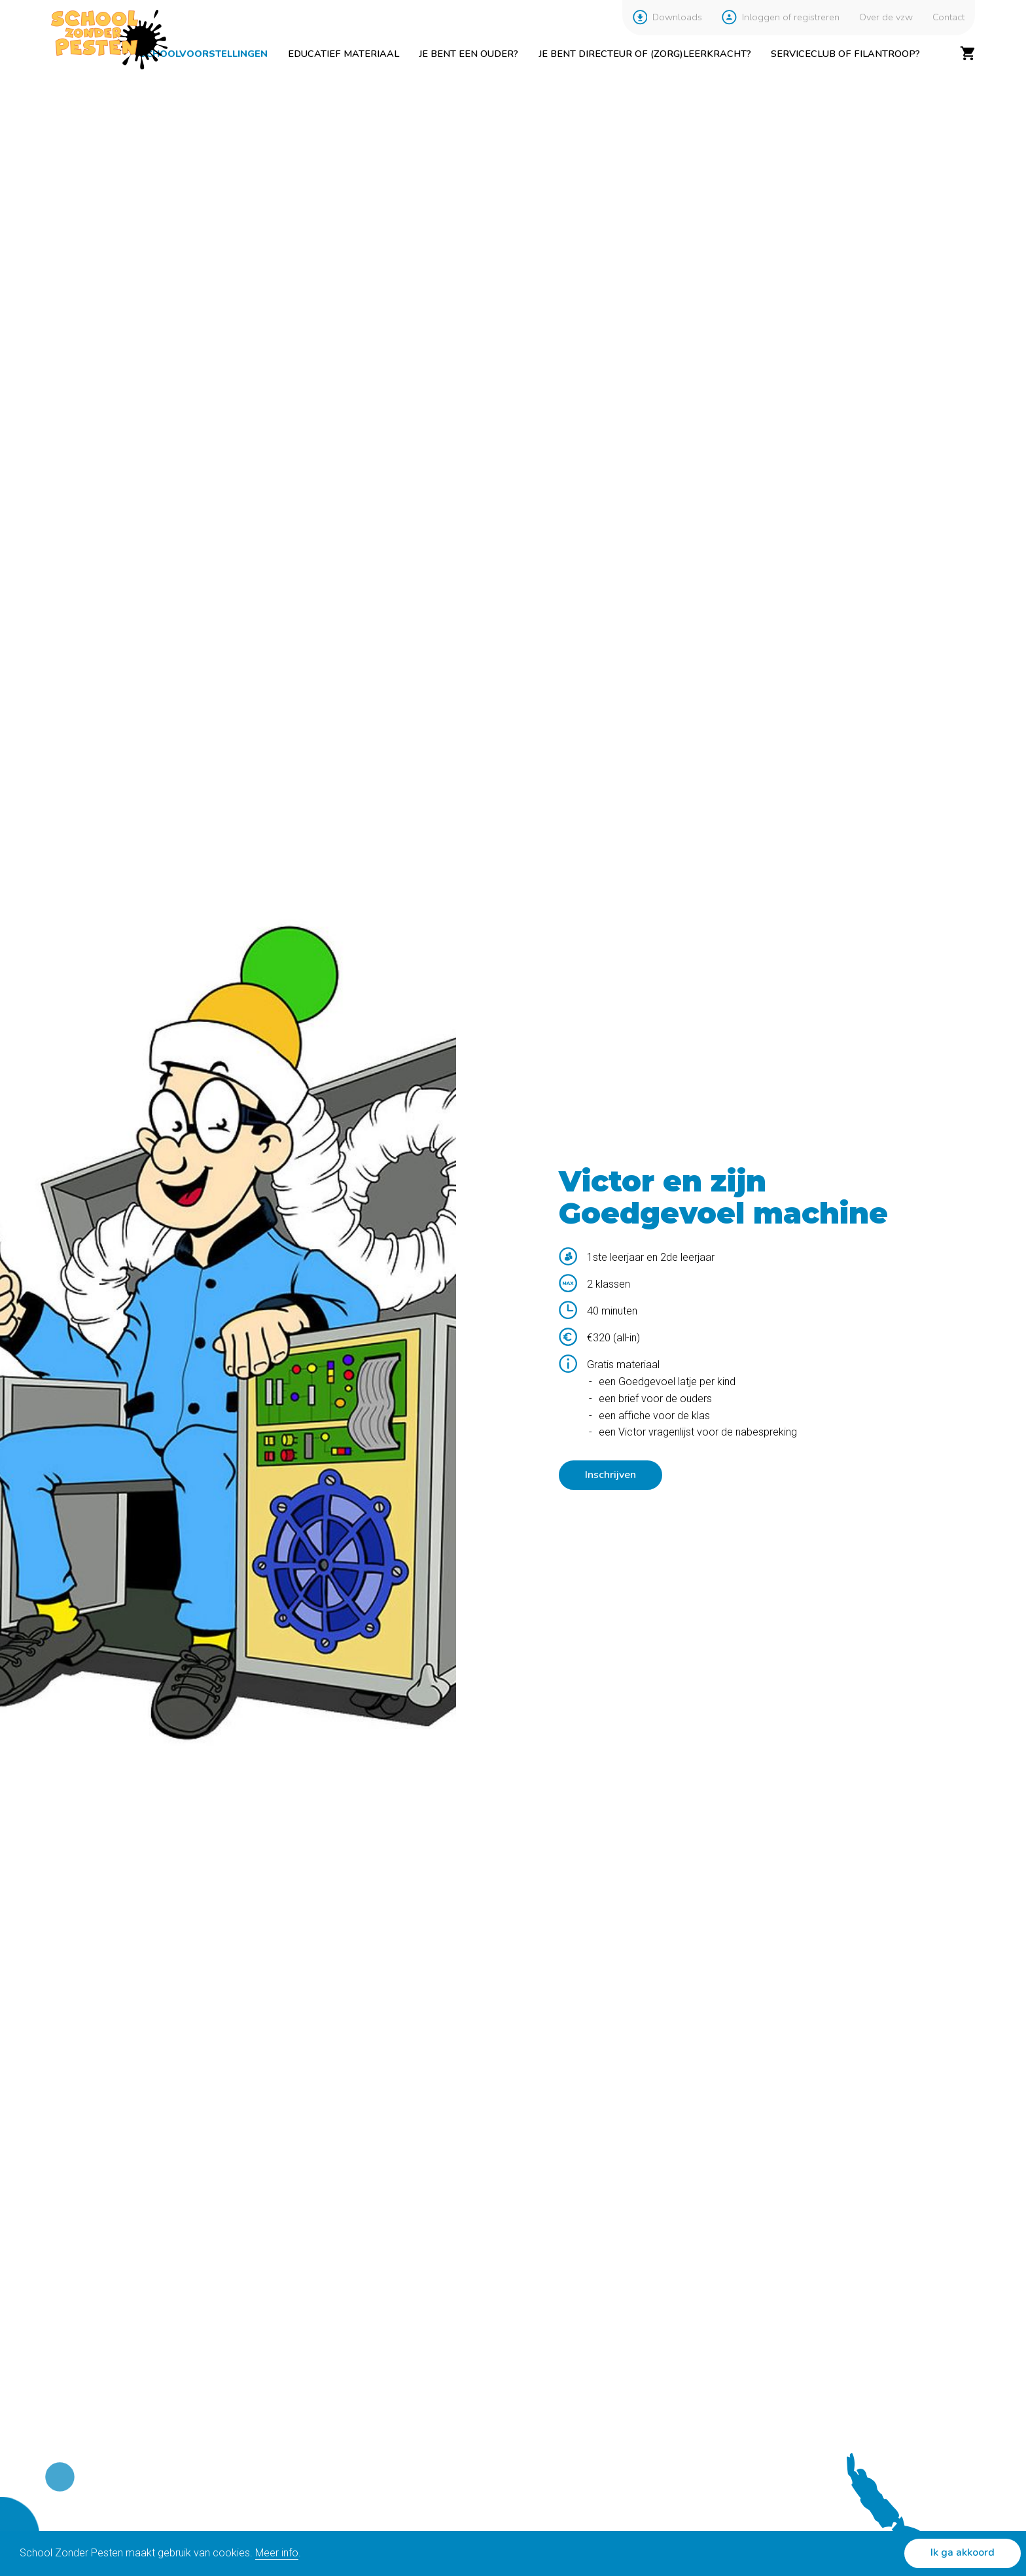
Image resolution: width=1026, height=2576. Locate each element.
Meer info (276, 2553)
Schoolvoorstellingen (203, 53)
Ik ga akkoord (962, 2552)
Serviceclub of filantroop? (845, 53)
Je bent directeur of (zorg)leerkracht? (645, 53)
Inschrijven (610, 1475)
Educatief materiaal (343, 53)
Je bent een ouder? (468, 53)
